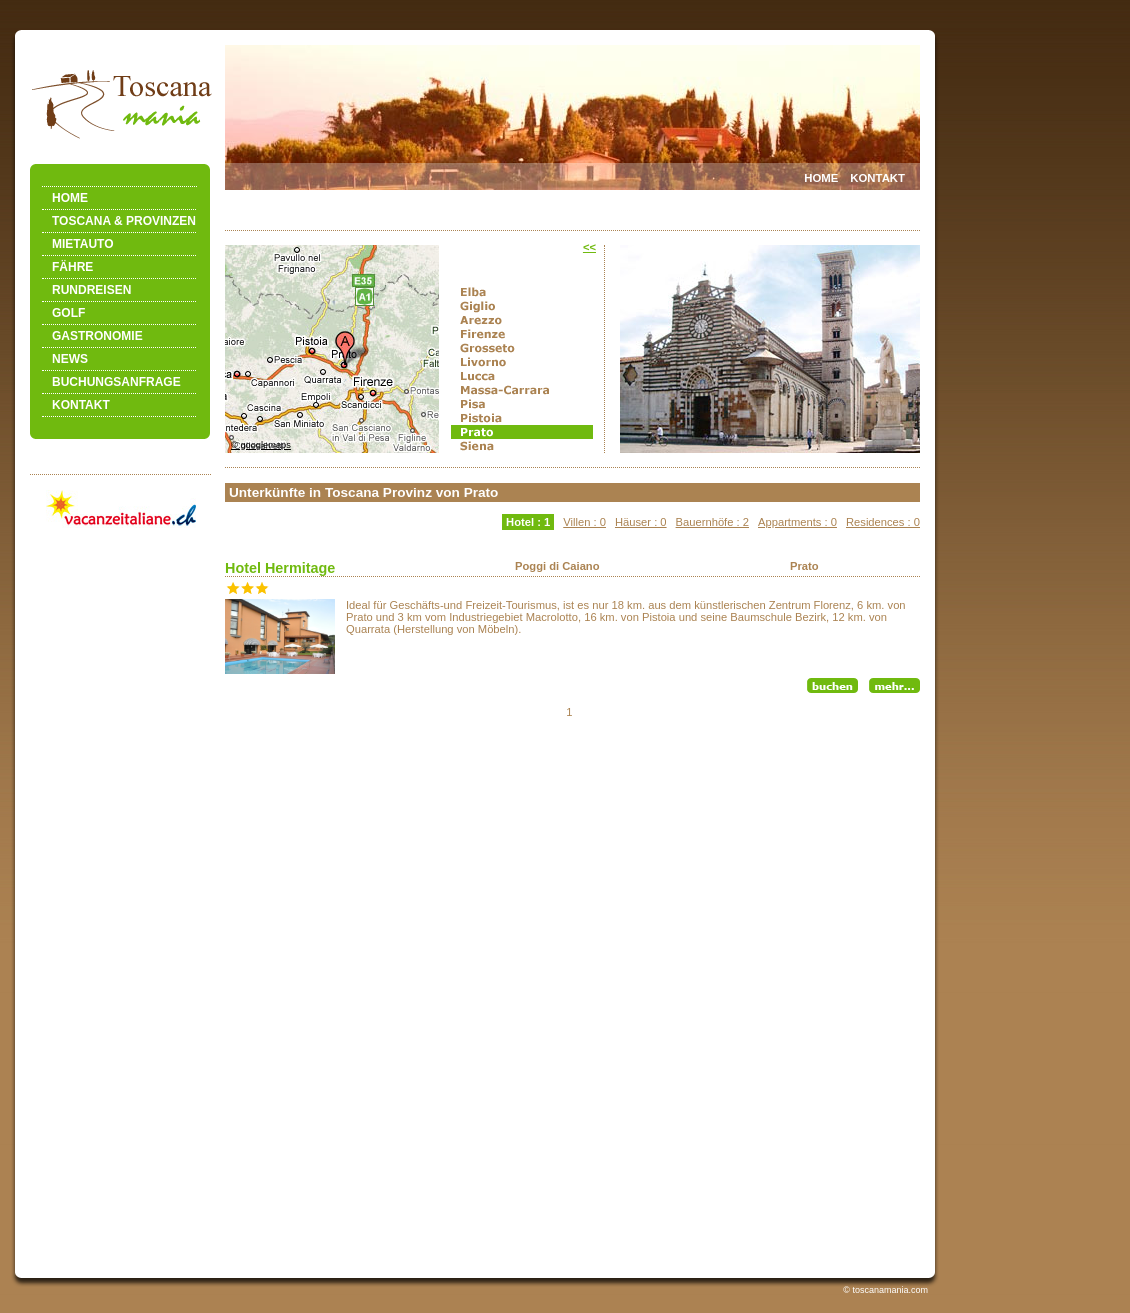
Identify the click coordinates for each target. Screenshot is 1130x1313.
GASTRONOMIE (97, 336)
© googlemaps (261, 445)
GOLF (68, 313)
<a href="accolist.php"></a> (572, 873)
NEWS (70, 359)
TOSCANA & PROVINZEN (124, 221)
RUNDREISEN (91, 290)
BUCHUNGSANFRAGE (116, 382)
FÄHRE (72, 267)
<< (589, 247)
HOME (70, 198)
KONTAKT (81, 405)
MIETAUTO (83, 244)
